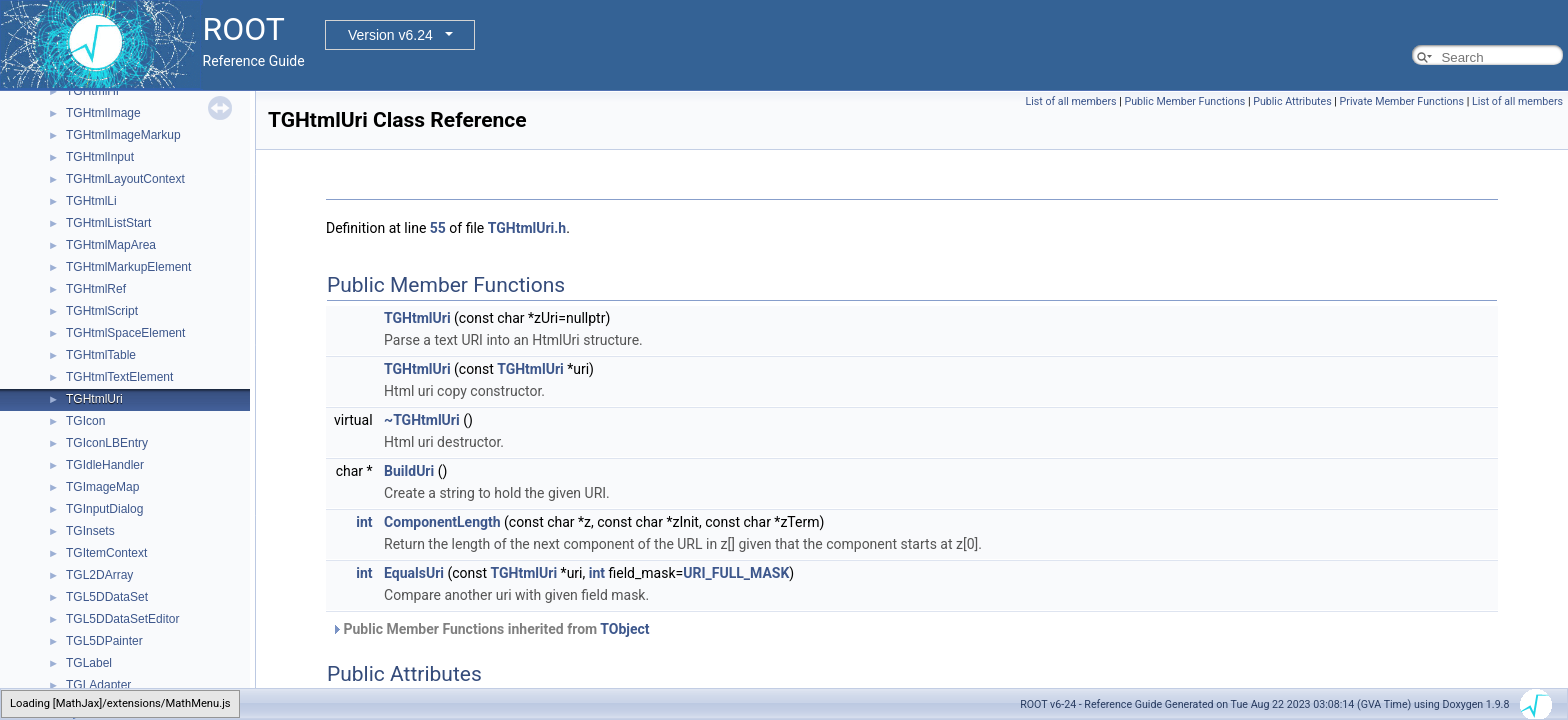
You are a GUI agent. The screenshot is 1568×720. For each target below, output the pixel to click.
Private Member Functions (1402, 101)
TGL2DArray (99, 575)
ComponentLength (442, 522)
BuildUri (409, 471)
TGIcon (85, 421)
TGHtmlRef (96, 289)
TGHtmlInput (100, 157)
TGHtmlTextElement (119, 377)
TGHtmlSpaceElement (125, 333)
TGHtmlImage (103, 113)
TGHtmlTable (101, 355)
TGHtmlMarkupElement (128, 267)
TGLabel (89, 663)
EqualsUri (414, 573)
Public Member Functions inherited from (490, 629)
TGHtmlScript (102, 311)
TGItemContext (106, 553)
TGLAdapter (98, 685)
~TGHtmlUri (422, 420)
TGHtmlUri (94, 399)
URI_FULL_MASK (736, 573)
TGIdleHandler (105, 465)
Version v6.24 (390, 35)
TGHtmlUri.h (527, 228)
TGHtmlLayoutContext (125, 179)
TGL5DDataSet (107, 597)
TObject (624, 629)
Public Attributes (1292, 101)
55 (438, 228)
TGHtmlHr (93, 91)
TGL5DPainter (104, 641)
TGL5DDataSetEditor (122, 619)
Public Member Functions (1184, 101)
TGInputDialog (104, 509)
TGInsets (90, 531)
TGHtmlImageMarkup (123, 135)
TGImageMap (102, 487)
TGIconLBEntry (107, 443)
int (364, 522)
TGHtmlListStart (108, 223)
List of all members (1070, 101)
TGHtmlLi (91, 201)
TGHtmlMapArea (111, 245)
